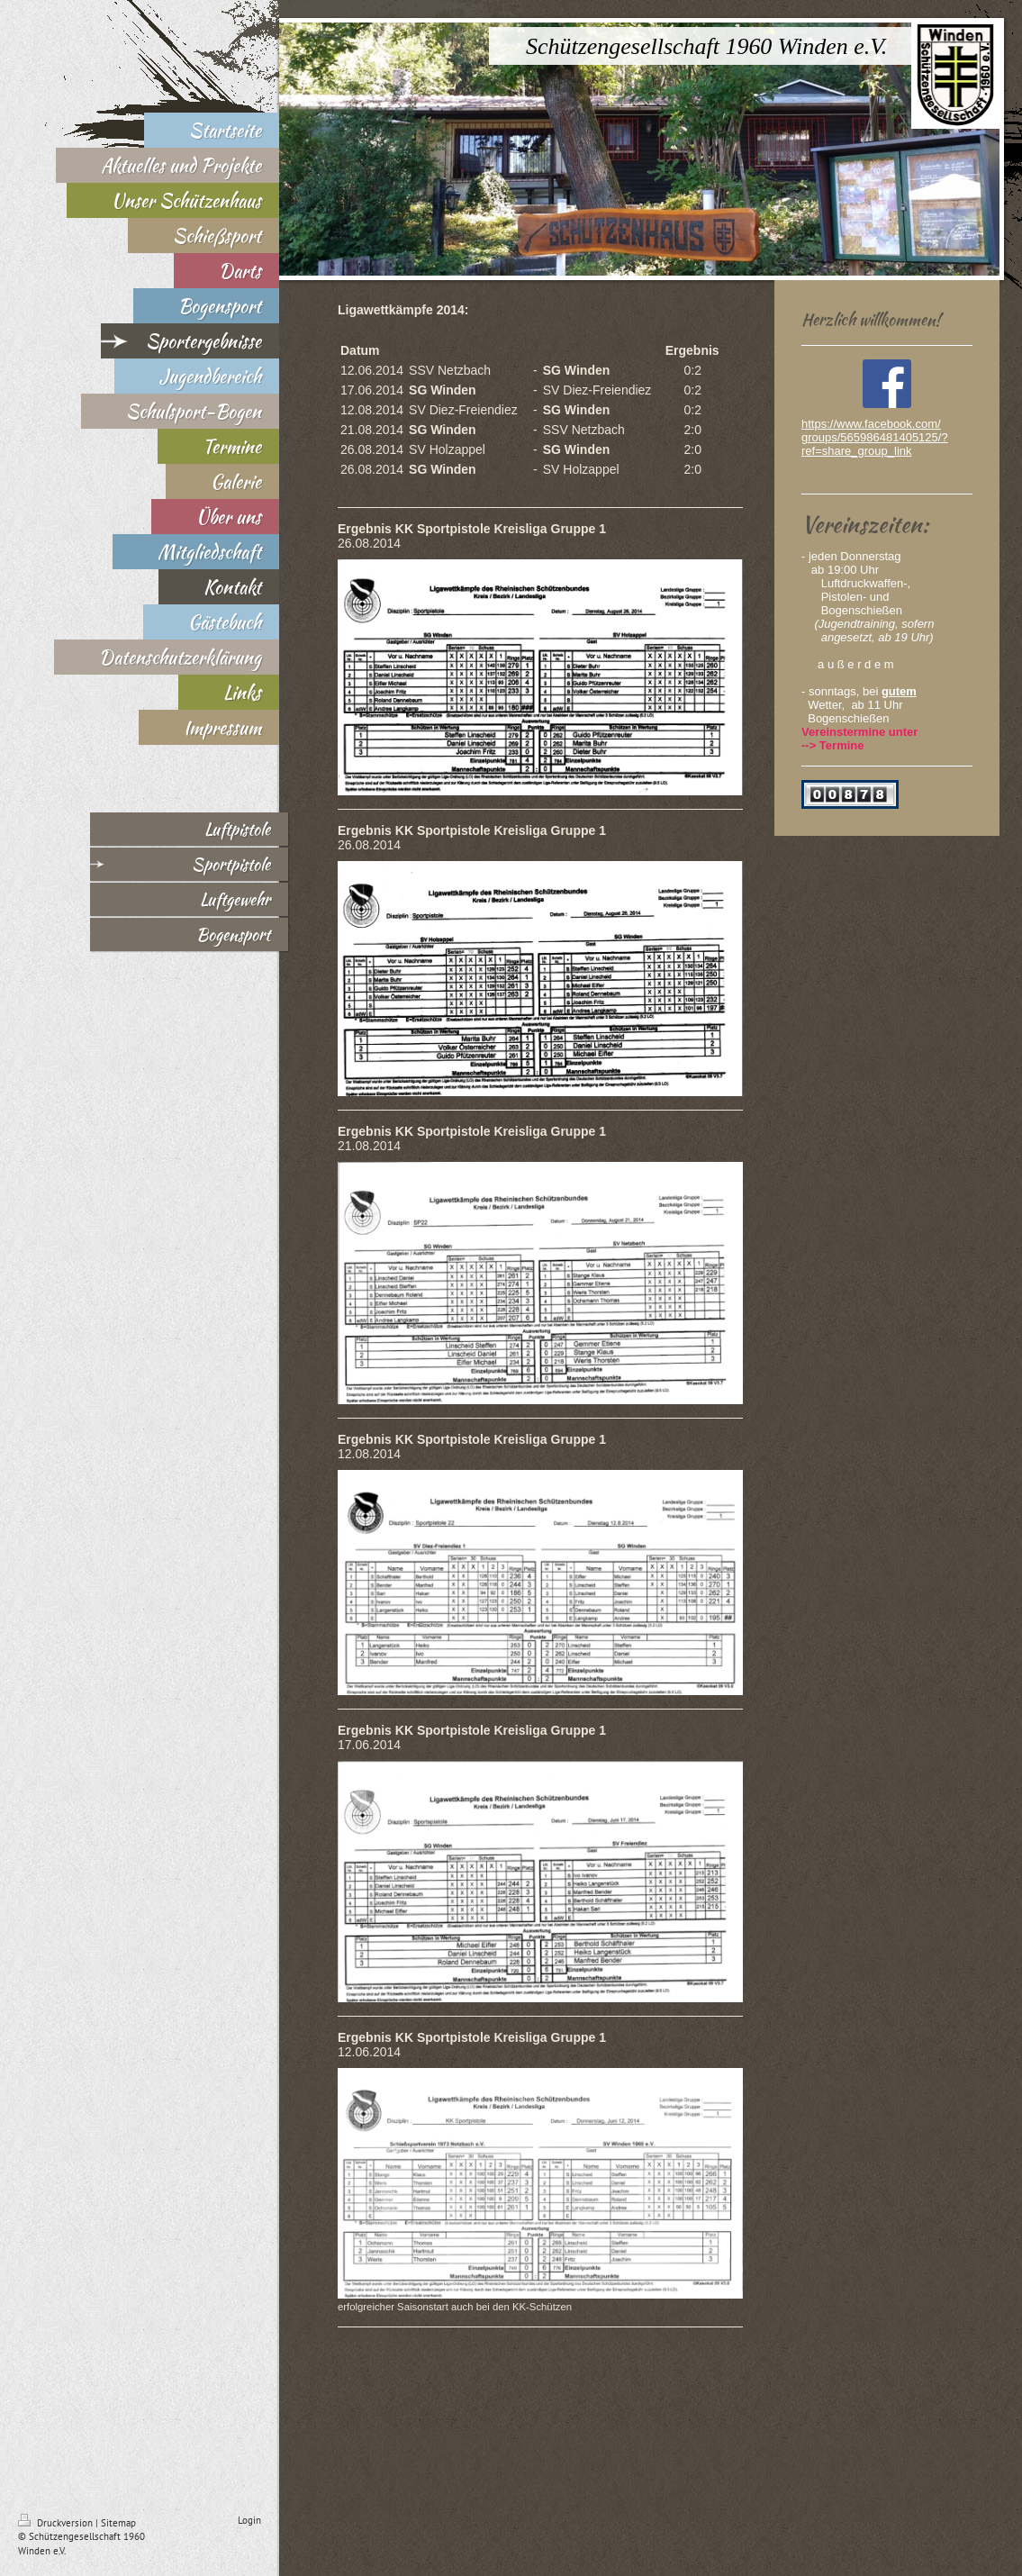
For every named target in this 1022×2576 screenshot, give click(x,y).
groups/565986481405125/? (874, 437)
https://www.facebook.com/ (871, 424)
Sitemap (118, 2523)
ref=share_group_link (856, 451)
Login (249, 2520)
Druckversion (56, 2523)
